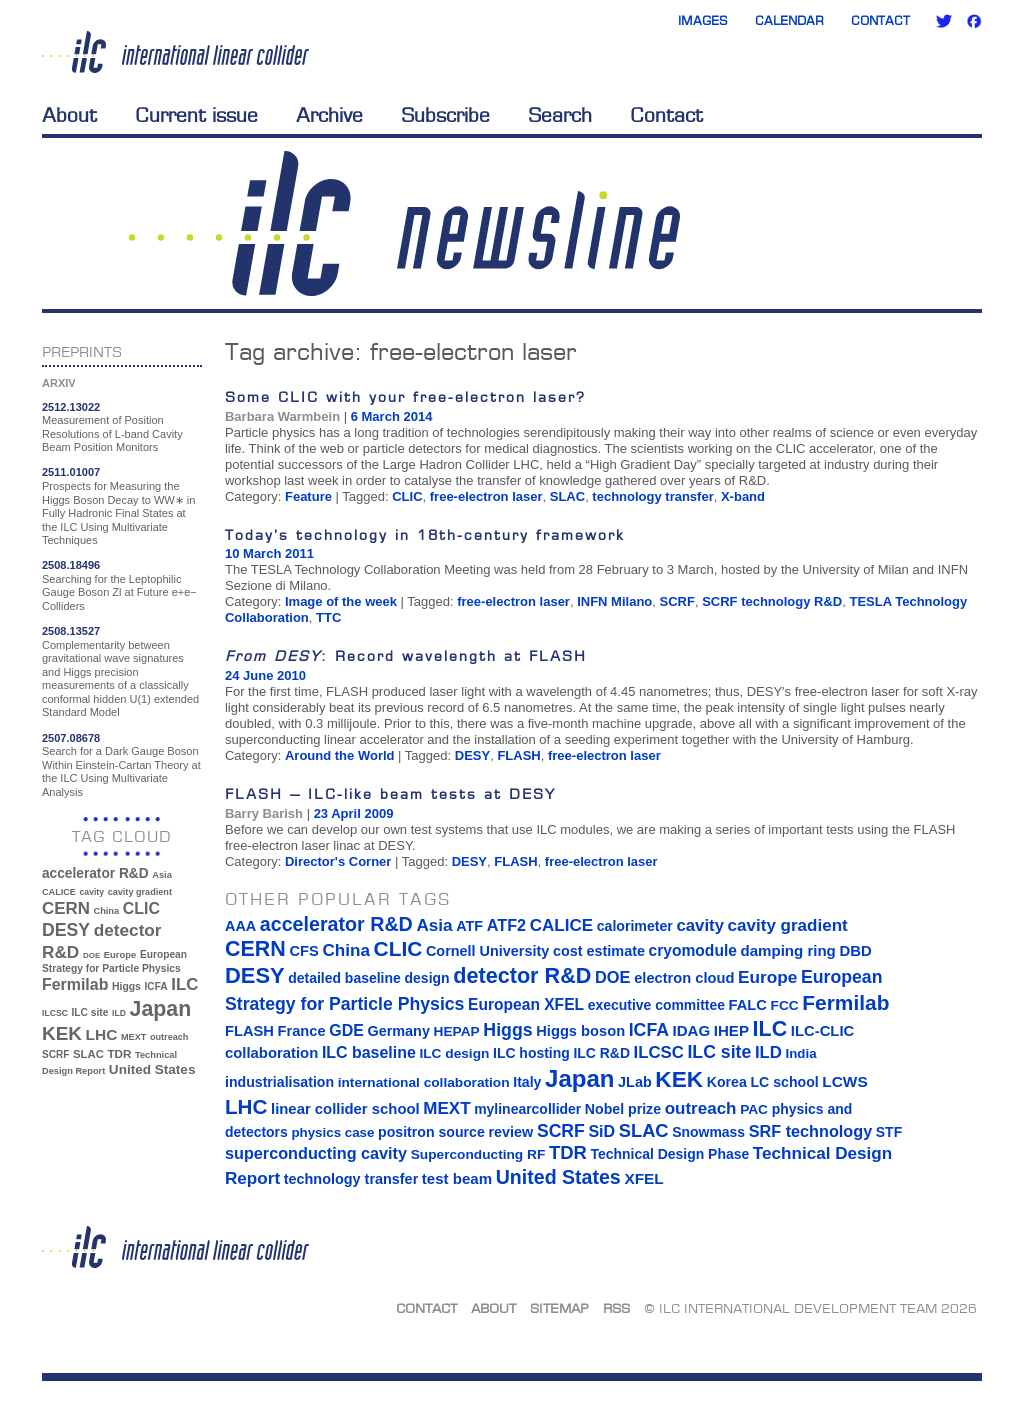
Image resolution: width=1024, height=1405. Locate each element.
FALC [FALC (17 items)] (748, 1005)
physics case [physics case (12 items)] (332, 1132)
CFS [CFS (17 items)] (303, 951)
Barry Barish (264, 813)
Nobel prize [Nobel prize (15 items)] (623, 1109)
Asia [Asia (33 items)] (162, 875)
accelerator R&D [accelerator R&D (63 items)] (95, 873)
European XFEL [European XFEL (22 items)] (526, 1004)
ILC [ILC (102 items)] (184, 984)
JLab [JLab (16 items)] (635, 1082)
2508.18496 (71, 565)
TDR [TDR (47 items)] (119, 1053)
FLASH (518, 755)
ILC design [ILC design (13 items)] (454, 1053)
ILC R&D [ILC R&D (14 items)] (601, 1053)
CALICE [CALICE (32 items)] (59, 892)
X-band (743, 496)
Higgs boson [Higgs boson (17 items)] (580, 1031)
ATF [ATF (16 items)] (469, 926)
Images (703, 20)
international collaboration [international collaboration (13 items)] (424, 1082)
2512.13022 (71, 407)
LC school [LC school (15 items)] (784, 1082)
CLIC (407, 496)
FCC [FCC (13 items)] (785, 1005)
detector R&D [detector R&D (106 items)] (522, 975)
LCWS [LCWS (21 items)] (844, 1081)
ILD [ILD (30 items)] (119, 1013)
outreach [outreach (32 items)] (169, 1037)
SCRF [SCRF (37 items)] (55, 1054)
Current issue (196, 115)
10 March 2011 (269, 553)
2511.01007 (71, 472)
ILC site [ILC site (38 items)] (90, 1012)
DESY (472, 755)
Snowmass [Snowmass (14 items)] (708, 1132)
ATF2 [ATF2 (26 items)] (506, 925)
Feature (308, 496)
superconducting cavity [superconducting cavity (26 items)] (316, 1153)
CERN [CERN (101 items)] (66, 908)
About (69, 115)
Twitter (944, 21)
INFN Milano (614, 601)
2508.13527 (71, 631)
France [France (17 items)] (302, 1031)
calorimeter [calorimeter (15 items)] (635, 926)
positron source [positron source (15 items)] (431, 1132)
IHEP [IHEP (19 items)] (731, 1030)
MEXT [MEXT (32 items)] (133, 1037)
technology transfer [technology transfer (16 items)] (351, 1179)
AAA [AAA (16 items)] (240, 926)
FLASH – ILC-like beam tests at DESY (390, 793)
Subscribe (445, 115)
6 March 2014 (392, 416)
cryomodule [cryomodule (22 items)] (693, 950)
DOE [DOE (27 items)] (91, 955)
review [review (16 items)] (510, 1132)
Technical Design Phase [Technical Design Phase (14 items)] (669, 1154)
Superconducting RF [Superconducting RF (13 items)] (478, 1154)
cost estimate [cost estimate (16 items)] (599, 951)
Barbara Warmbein (282, 416)
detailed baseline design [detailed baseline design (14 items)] (368, 978)
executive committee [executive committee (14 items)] (656, 1005)
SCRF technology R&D (772, 601)
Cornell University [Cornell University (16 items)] (487, 951)
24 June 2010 (265, 675)
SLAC (567, 496)
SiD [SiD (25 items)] (601, 1131)
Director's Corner (338, 861)
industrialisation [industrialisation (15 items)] (279, 1082)
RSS (616, 1308)
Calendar (789, 20)
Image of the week (341, 601)
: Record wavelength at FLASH (406, 655)
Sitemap (559, 1308)
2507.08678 (71, 738)
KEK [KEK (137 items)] (62, 1033)
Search (560, 115)
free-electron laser (486, 496)
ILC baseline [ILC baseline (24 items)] (369, 1052)
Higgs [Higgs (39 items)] (126, 986)
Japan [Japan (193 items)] (161, 1009)
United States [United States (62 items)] (152, 1069)
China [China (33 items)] (106, 911)
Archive (329, 115)
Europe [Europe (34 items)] (120, 954)
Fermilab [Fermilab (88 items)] (75, 984)
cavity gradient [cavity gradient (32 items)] (140, 892)
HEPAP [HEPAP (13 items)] (457, 1031)
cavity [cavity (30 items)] (92, 892)
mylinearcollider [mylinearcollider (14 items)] (527, 1109)
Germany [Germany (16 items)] (398, 1031)
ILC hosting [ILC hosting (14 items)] (531, 1053)
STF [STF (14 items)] (889, 1132)
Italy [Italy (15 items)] (527, 1082)
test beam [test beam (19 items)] (457, 1178)
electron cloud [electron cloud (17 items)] (684, 978)
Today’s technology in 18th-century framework (425, 534)
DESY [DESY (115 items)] (66, 930)
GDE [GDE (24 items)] (346, 1030)
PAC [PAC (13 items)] (754, 1109)
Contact (880, 20)
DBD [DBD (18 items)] (855, 951)
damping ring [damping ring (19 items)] (788, 950)
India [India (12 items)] (800, 1053)
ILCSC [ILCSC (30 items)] (55, 1013)
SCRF (677, 601)
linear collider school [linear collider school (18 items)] (345, 1109)
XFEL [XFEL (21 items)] (643, 1178)
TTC (328, 617)
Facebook (974, 21)
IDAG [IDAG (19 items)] (692, 1030)
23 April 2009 (354, 813)
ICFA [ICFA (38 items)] (155, 986)
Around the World (340, 755)
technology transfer (652, 496)
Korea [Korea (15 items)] (727, 1082)
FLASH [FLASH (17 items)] (249, 1031)
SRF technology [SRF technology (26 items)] (810, 1131)
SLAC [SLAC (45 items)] (88, 1054)
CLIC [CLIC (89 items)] (141, 908)
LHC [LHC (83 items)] (102, 1034)
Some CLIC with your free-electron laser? (405, 396)
